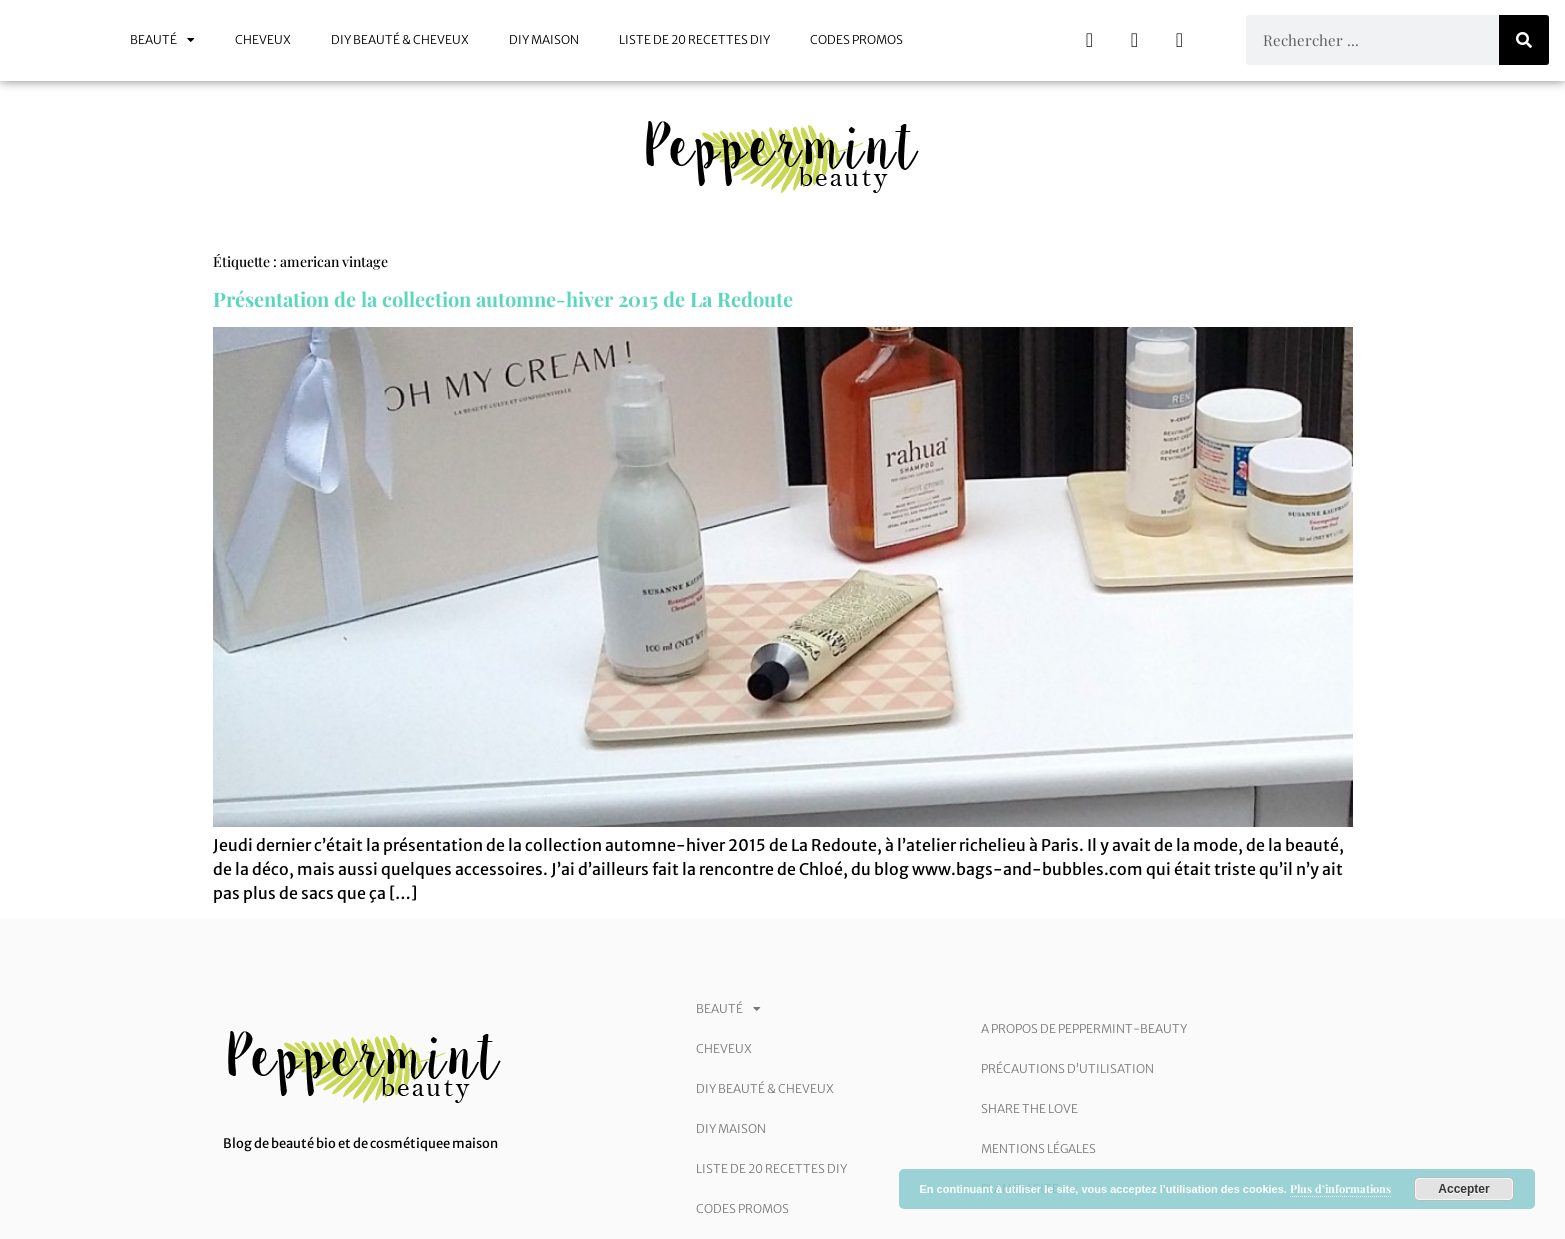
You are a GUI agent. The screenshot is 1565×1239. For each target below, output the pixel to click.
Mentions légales (1038, 1148)
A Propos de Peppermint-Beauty (1084, 1028)
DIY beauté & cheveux (400, 39)
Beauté (162, 40)
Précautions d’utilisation (1067, 1068)
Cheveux (263, 39)
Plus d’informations (1340, 1188)
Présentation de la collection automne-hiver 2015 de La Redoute (503, 298)
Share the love (1029, 1108)
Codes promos (856, 39)
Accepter (1463, 1189)
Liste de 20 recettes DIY (694, 39)
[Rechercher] (1524, 40)
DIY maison (544, 39)
